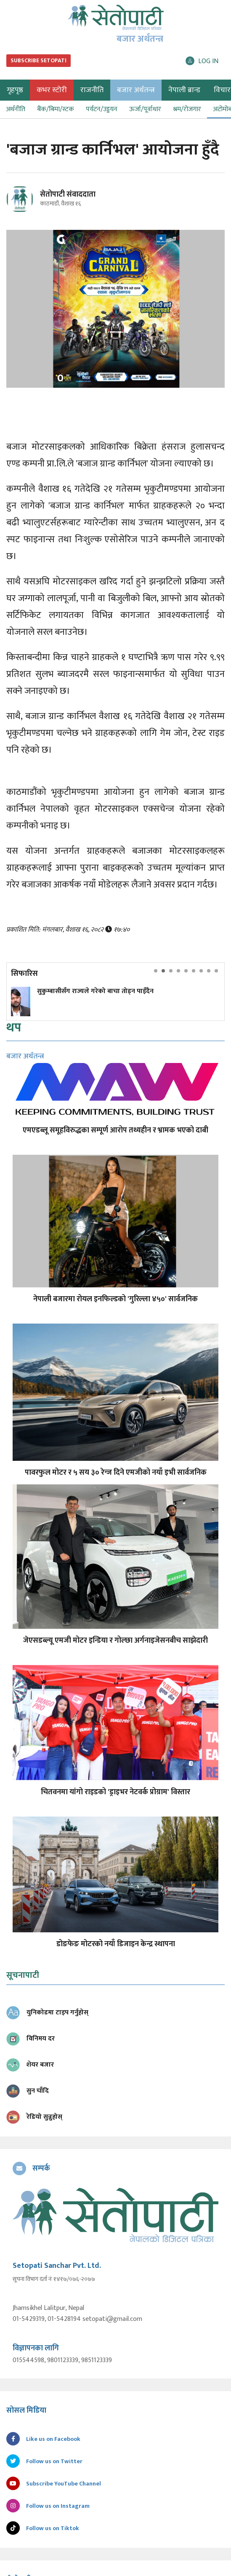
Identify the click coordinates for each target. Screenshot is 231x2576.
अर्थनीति (15, 109)
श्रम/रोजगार (187, 109)
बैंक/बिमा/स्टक (55, 109)
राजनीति (92, 90)
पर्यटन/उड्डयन (101, 109)
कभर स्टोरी (52, 90)
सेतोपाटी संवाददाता (68, 194)
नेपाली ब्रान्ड (184, 90)
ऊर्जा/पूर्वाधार (145, 109)
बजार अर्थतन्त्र (136, 90)
